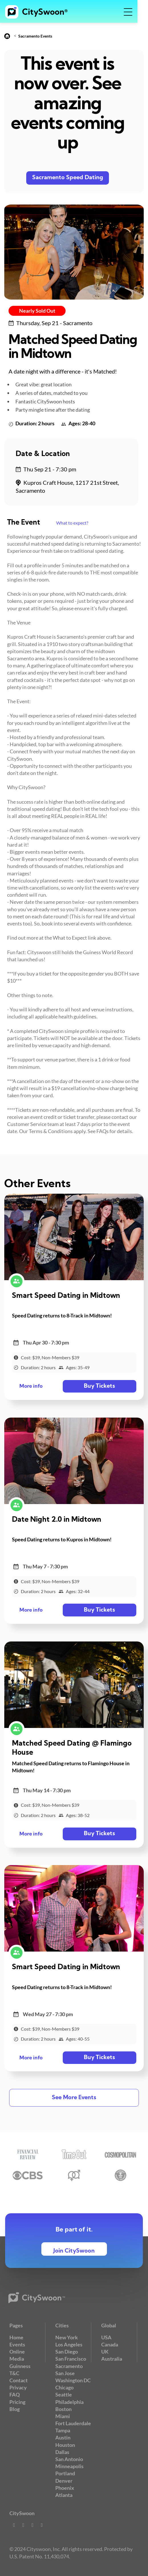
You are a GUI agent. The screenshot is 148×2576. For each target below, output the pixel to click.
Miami (62, 2416)
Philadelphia (69, 2402)
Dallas (62, 2452)
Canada (109, 2344)
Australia (111, 2359)
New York (66, 2337)
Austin (62, 2437)
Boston (63, 2409)
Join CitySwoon (74, 2251)
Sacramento (69, 2366)
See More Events (74, 2098)
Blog (14, 2409)
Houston (65, 2445)
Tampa (62, 2430)
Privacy (18, 2387)
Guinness (20, 2366)
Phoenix (64, 2488)
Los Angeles (68, 2344)
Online (17, 2351)
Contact (18, 2380)
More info (30, 1386)
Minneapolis (69, 2466)
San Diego (66, 2351)
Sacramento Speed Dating (67, 178)
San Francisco (70, 2359)
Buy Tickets (97, 1386)
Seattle (63, 2394)
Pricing (17, 2402)
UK (105, 2351)
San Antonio (69, 2459)
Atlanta (63, 2495)
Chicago (64, 2387)
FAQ (14, 2394)
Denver (63, 2481)
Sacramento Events (35, 36)
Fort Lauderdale (73, 2423)
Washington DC (73, 2380)
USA (106, 2337)
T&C (14, 2373)
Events (17, 2344)
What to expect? (72, 522)
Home (16, 2337)
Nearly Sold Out (37, 311)
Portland (65, 2473)
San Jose (65, 2373)
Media (16, 2359)
